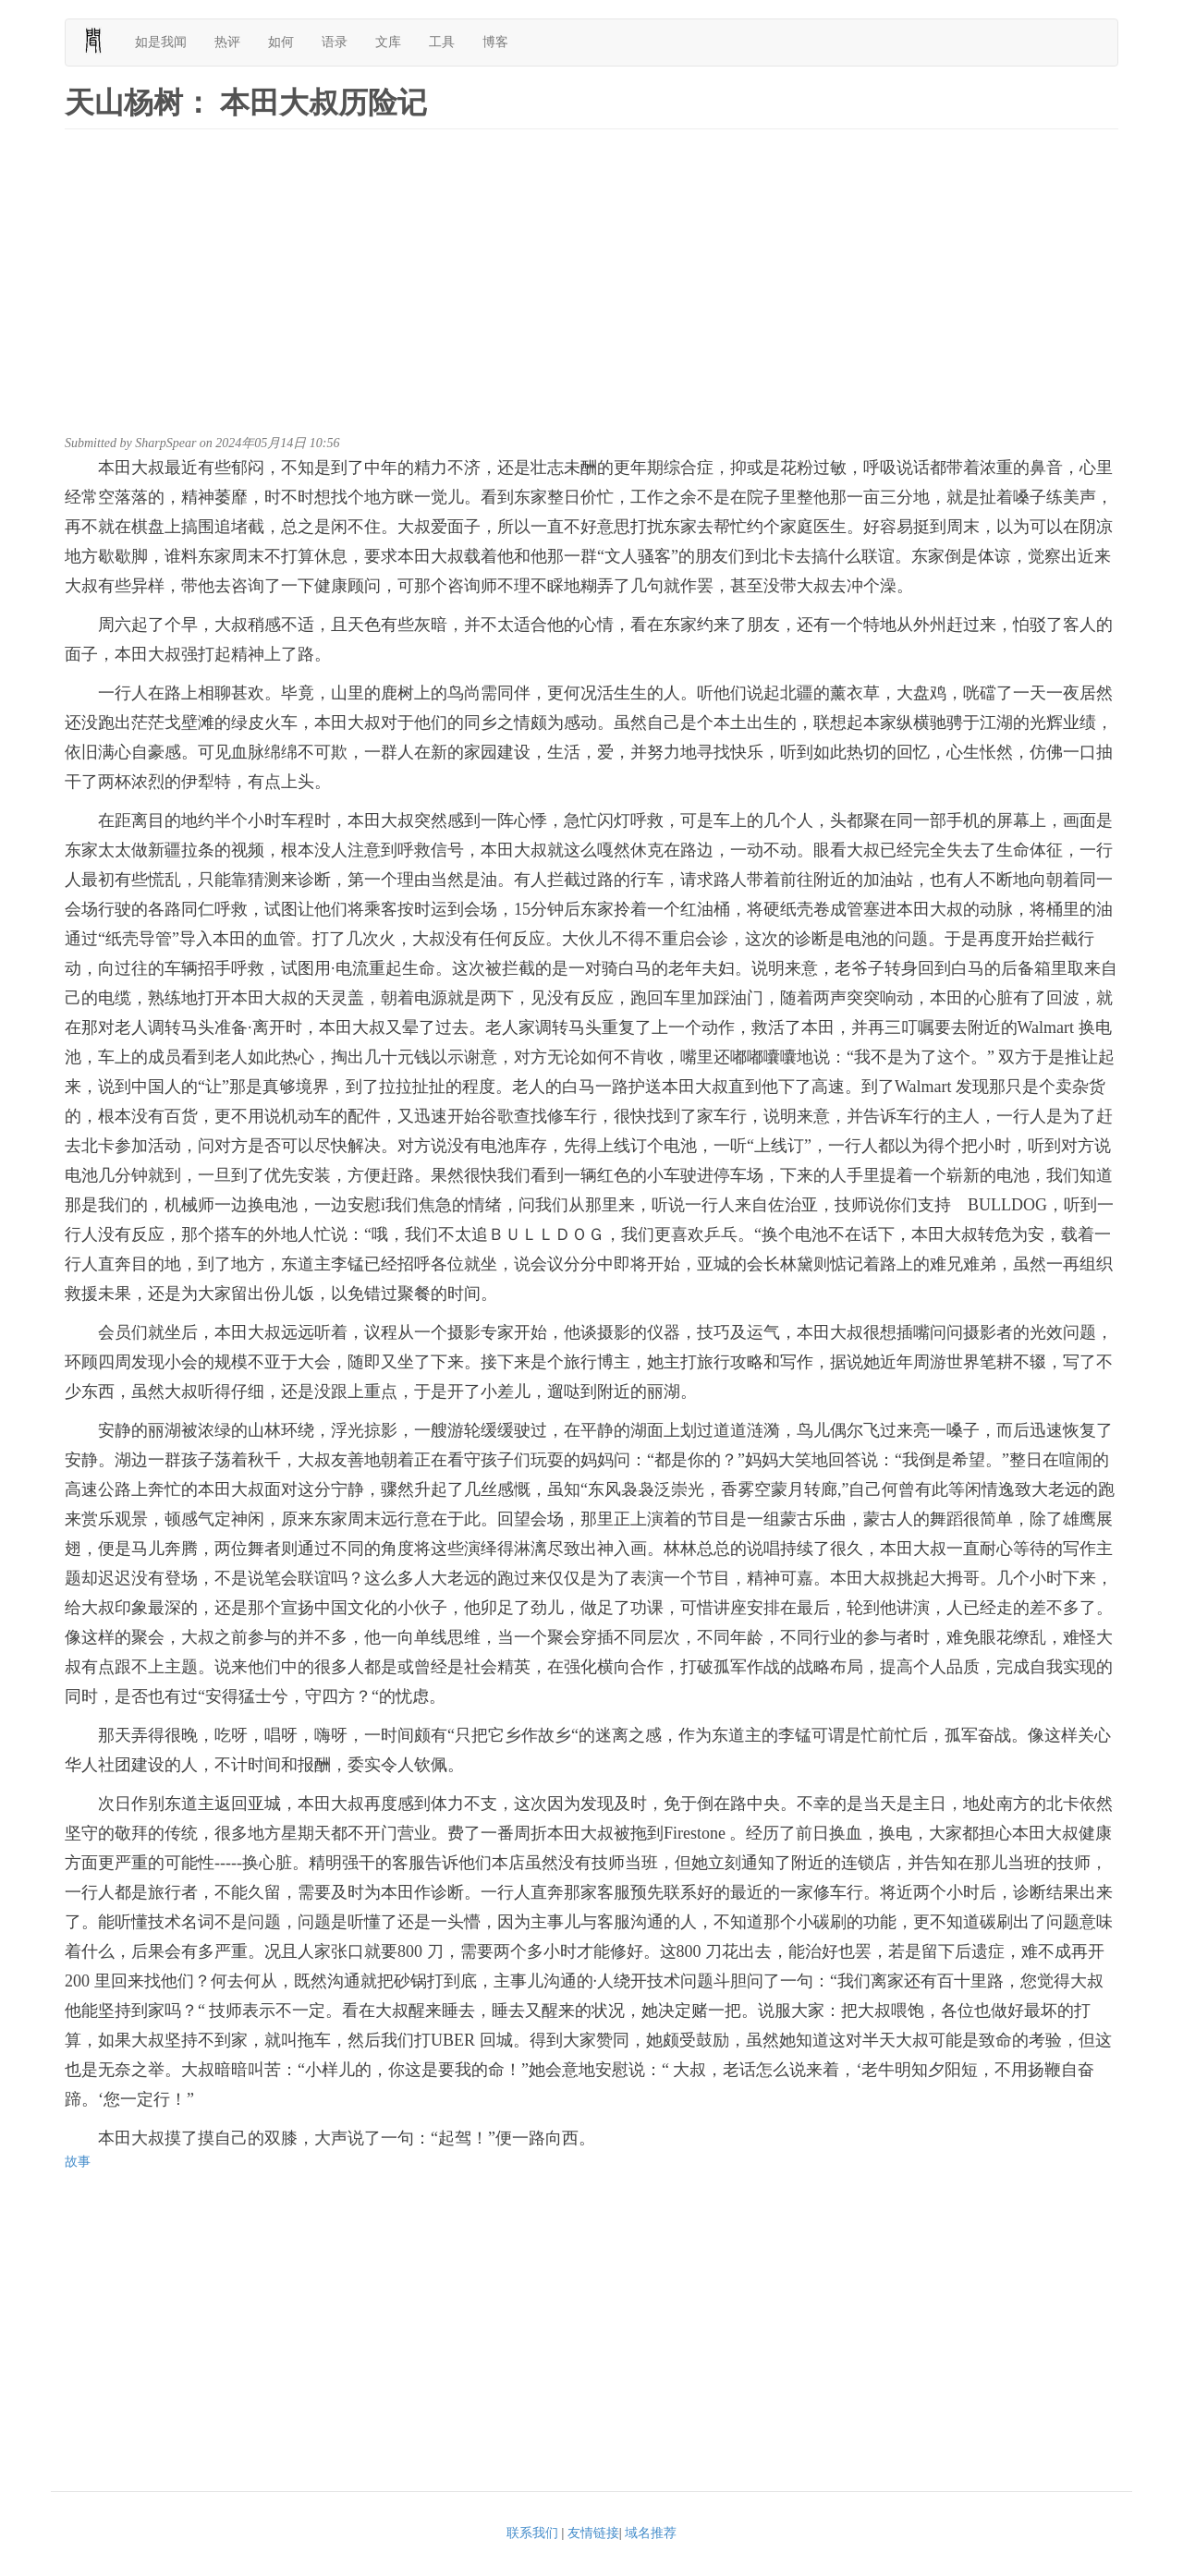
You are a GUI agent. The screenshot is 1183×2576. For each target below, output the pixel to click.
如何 (281, 42)
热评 (227, 42)
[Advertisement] (591, 286)
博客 (495, 42)
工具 (442, 42)
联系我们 (532, 2533)
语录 (335, 42)
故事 (78, 2162)
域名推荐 (651, 2533)
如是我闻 (161, 42)
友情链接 (593, 2533)
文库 (388, 42)
